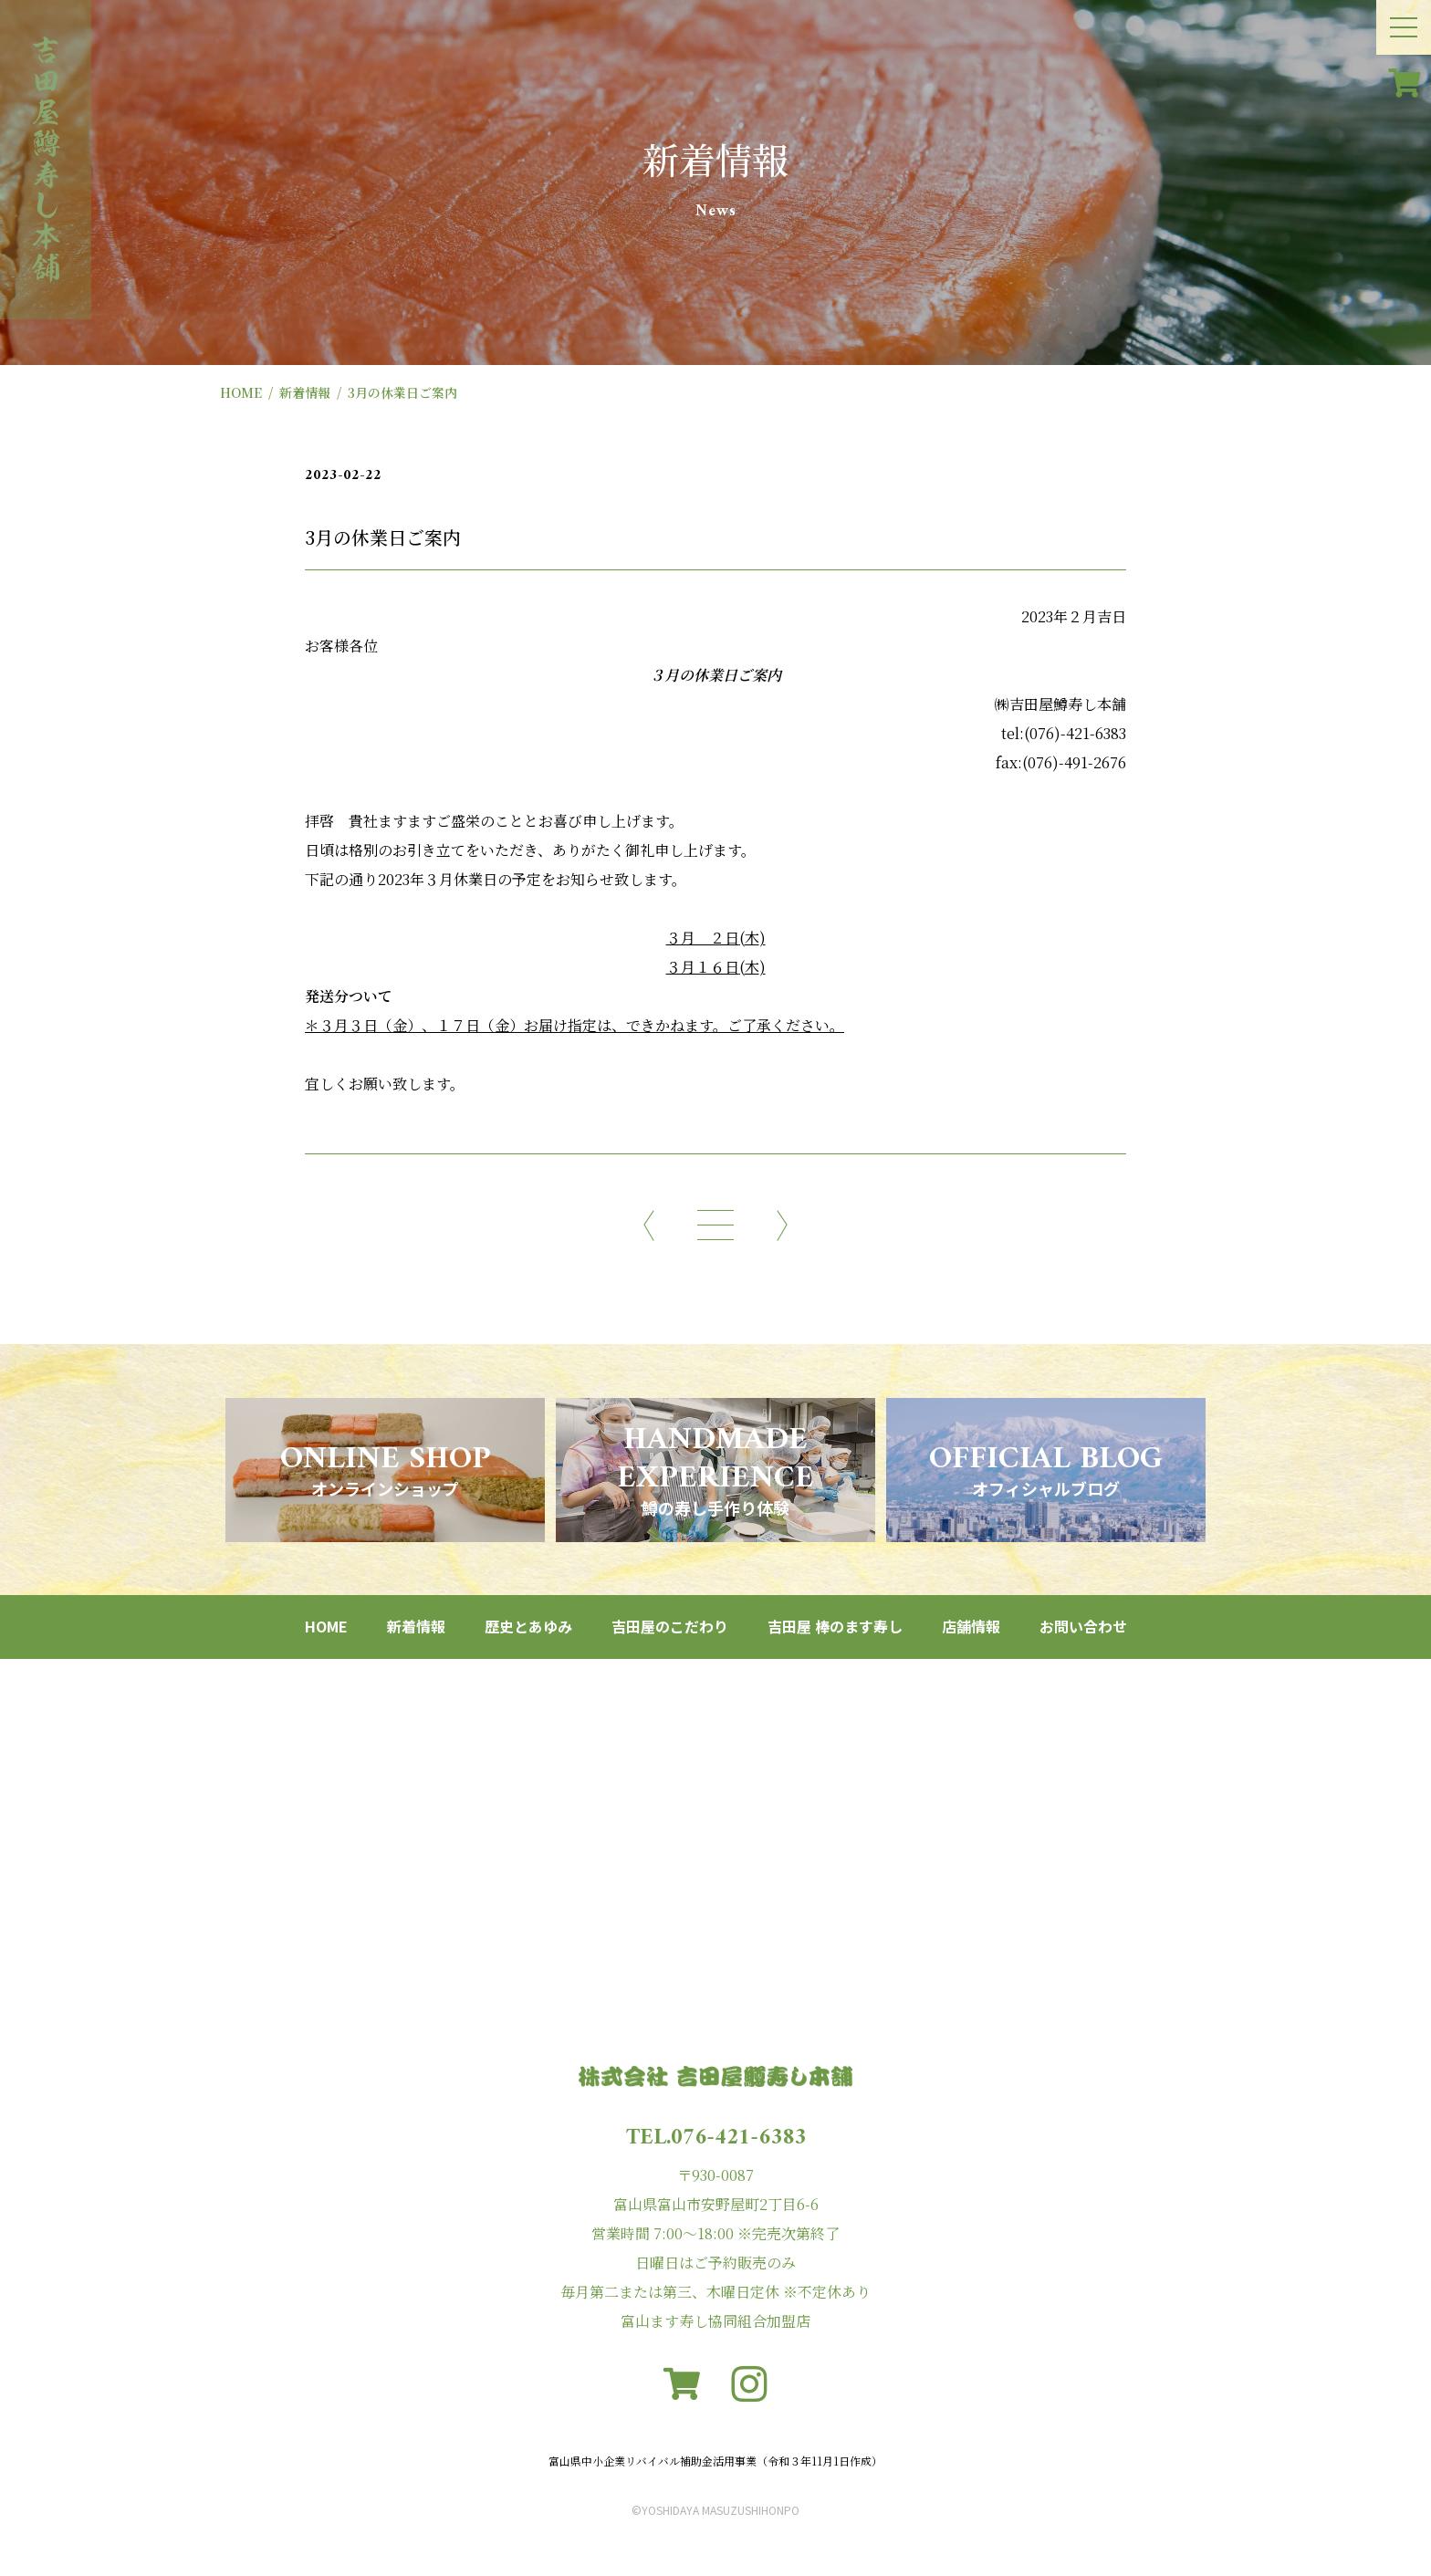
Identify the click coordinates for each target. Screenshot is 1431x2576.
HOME (241, 392)
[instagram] (749, 2384)
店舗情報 (971, 1626)
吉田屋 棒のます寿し (835, 1626)
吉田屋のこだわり (669, 1626)
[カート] (1403, 82)
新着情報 (304, 392)
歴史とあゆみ (528, 1626)
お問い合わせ (1083, 1626)
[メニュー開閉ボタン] (1403, 27)
